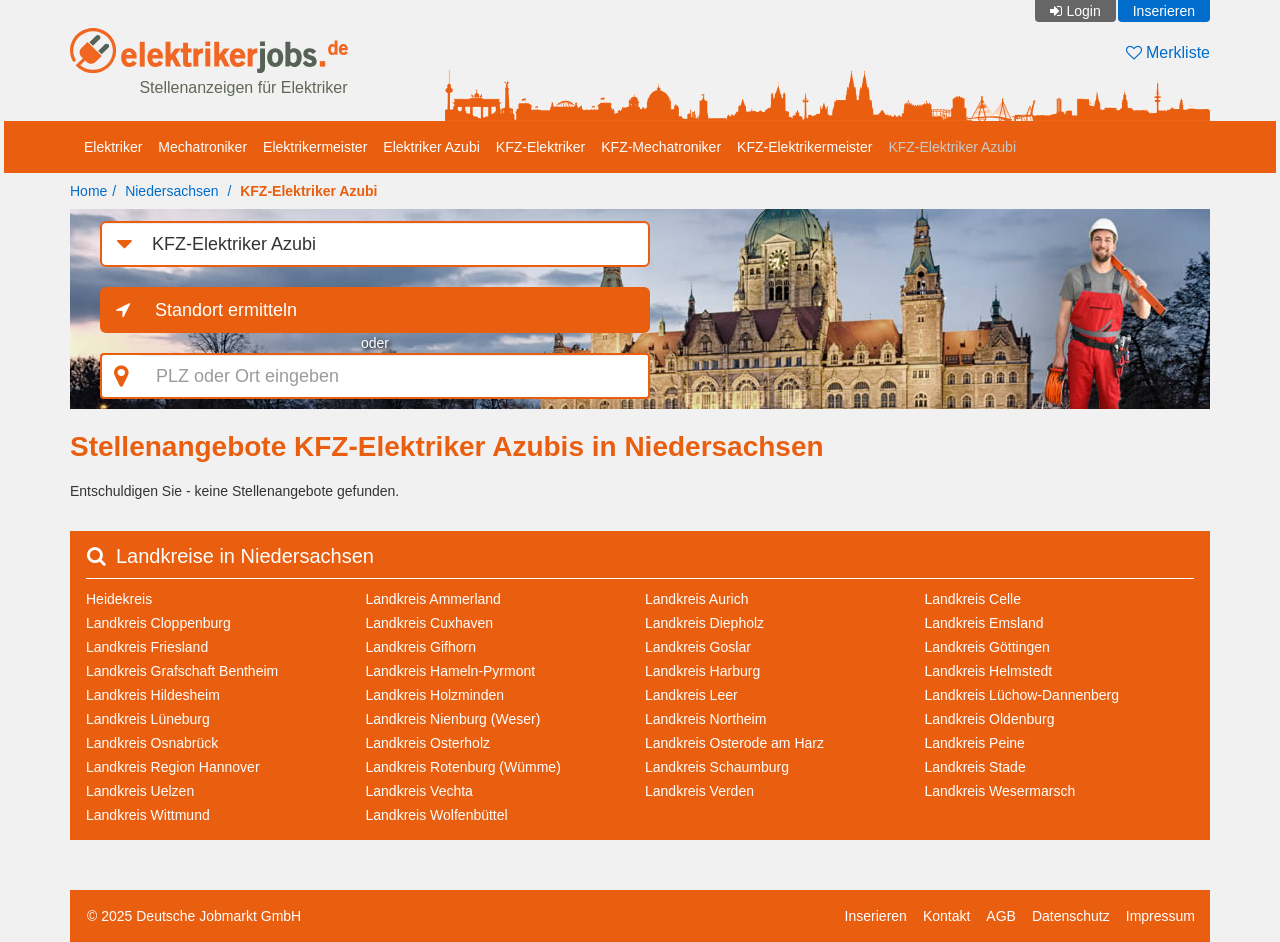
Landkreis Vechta (419, 791)
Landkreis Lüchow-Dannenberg (1022, 695)
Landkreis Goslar (698, 647)
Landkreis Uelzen (140, 791)
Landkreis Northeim (705, 719)
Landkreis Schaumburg (717, 767)
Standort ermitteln (226, 310)
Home (88, 191)
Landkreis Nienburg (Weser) (453, 719)
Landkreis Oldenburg (990, 719)
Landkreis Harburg (702, 671)
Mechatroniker (202, 147)
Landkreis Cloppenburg (158, 623)
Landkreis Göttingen (987, 647)
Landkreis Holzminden (435, 695)
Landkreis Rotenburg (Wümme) (463, 767)
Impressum (1160, 916)
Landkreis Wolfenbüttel (437, 815)
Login (1083, 11)
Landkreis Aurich (697, 599)
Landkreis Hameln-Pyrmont (451, 671)
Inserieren (1164, 11)
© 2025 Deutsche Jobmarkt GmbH (194, 916)
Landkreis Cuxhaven (430, 623)
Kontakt (946, 916)
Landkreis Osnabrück (152, 743)
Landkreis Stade (975, 767)
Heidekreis (119, 599)
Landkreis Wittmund (148, 815)
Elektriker (113, 147)
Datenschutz (1071, 916)
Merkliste (1168, 52)
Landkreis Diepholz (704, 623)
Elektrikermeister (315, 147)
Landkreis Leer (691, 695)
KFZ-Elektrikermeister (804, 147)
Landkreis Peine (975, 743)
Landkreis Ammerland (433, 599)
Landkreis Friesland (147, 647)
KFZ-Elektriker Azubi (952, 147)
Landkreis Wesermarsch (1000, 791)
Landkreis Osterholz (428, 743)
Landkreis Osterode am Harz (734, 743)
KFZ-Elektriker (540, 147)
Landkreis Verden (699, 791)
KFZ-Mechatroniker (661, 147)
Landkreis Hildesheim (153, 695)
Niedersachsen (171, 191)
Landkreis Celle (973, 599)
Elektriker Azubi (431, 147)
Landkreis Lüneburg (148, 719)
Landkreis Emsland (984, 623)
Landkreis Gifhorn (421, 647)
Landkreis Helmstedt (989, 671)
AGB (1001, 916)
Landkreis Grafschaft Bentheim (182, 671)
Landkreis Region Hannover (173, 767)
